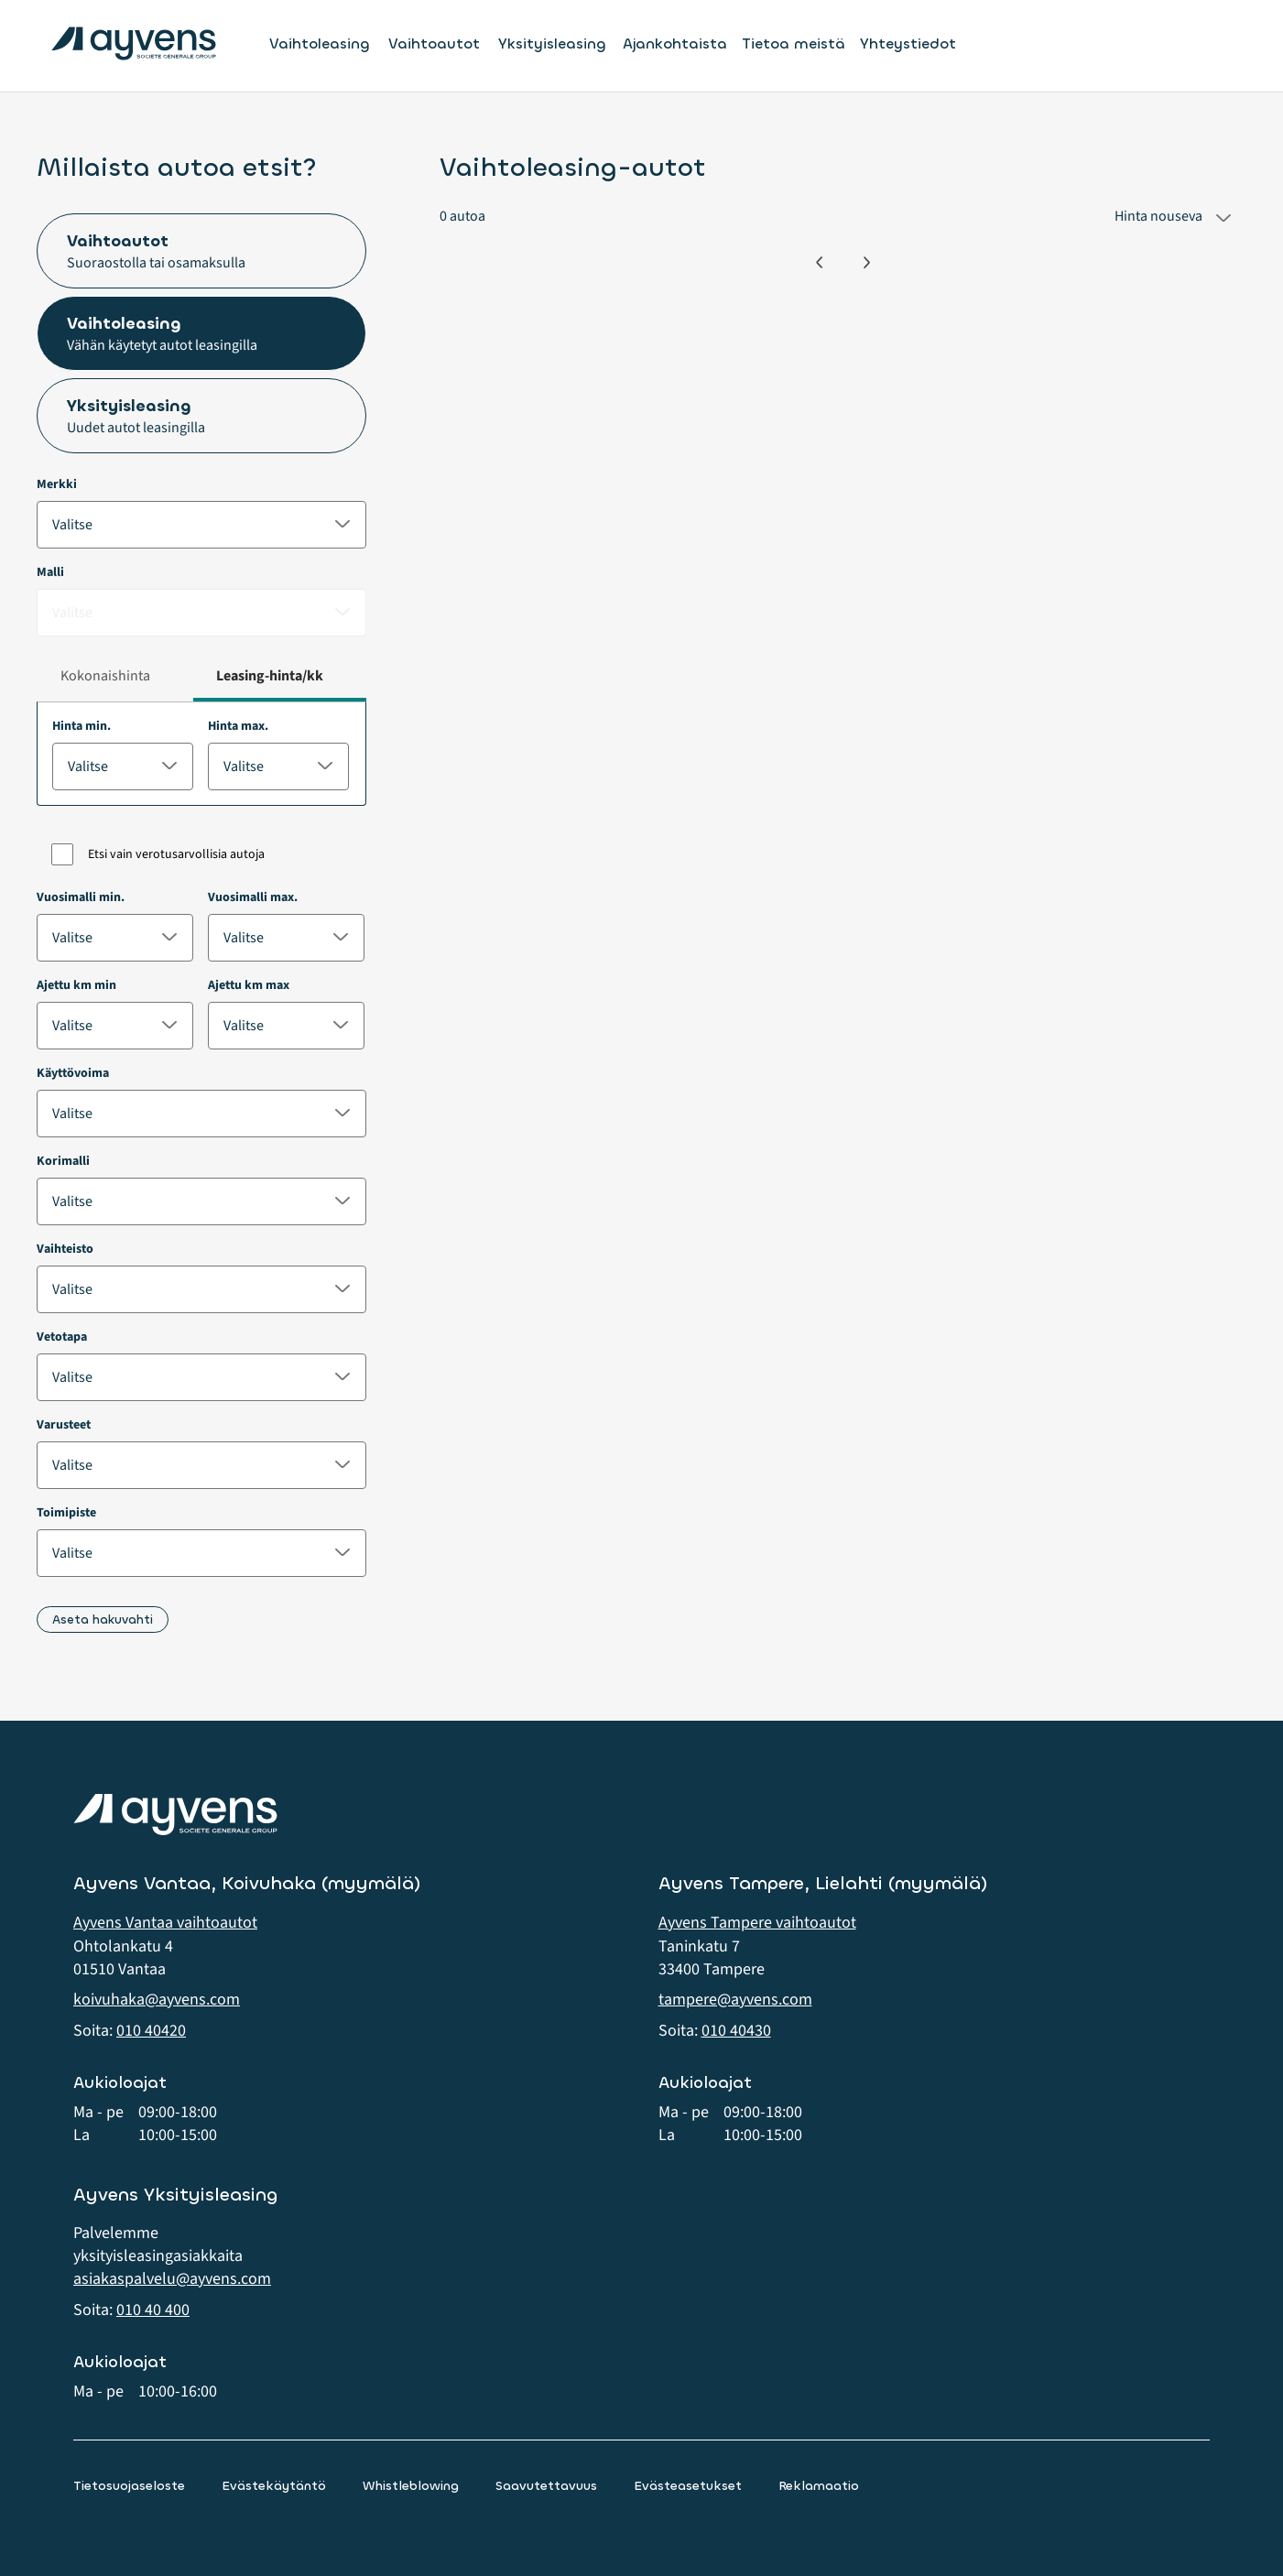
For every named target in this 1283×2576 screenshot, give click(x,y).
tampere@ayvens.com (735, 1999)
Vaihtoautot (434, 44)
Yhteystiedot (908, 43)
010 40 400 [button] (153, 2310)
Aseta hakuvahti (102, 1619)
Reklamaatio (818, 2485)
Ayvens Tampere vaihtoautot (757, 1922)
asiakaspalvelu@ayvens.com (172, 2278)
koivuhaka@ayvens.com (156, 1999)
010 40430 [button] (736, 2030)
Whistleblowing (411, 2485)
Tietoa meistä (793, 43)
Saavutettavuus (546, 2485)
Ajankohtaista (675, 43)
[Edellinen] (819, 262)
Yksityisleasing (552, 44)
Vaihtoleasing (319, 44)
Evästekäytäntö (274, 2485)
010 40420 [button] (151, 2030)
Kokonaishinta (105, 676)
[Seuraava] (866, 262)
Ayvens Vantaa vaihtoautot (165, 1922)
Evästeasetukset (688, 2485)
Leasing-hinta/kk (269, 676)
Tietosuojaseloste (129, 2485)
